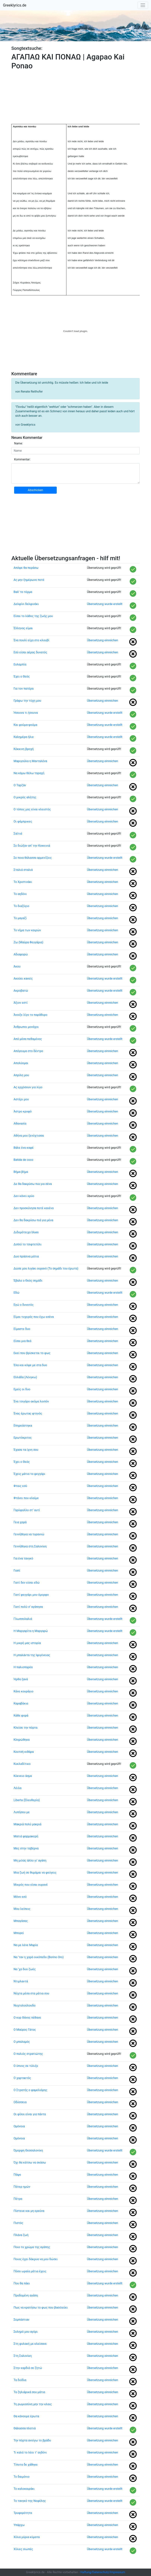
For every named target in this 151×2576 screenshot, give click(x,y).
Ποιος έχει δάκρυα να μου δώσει (36, 2259)
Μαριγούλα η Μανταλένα (30, 761)
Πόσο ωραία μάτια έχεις (30, 2271)
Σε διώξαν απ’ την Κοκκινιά (32, 845)
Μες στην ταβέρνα (26, 1848)
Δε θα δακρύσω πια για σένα (33, 1184)
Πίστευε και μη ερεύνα (29, 2211)
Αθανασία (20, 1123)
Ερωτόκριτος (23, 1437)
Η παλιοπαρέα (23, 1667)
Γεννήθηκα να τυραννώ (29, 1534)
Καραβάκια (21, 1703)
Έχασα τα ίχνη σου (26, 1449)
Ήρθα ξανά (21, 1679)
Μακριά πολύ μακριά (27, 1824)
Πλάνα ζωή (21, 2235)
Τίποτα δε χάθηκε (26, 2464)
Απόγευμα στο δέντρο (28, 1051)
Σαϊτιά (18, 833)
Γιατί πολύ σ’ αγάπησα (28, 1607)
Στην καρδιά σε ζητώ (28, 2368)
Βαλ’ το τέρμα (23, 592)
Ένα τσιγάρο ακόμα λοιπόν (31, 1401)
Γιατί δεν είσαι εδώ (27, 1582)
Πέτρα (18, 2199)
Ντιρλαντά (21, 1981)
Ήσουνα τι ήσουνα (26, 712)
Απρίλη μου (21, 1075)
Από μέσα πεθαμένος (28, 1039)
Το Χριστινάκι (23, 882)
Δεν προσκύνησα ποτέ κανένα (34, 1208)
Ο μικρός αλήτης (25, 797)
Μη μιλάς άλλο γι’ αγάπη (30, 1860)
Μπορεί (19, 1933)
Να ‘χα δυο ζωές (25, 1969)
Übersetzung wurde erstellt (104, 604)
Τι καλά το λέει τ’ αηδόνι (30, 2452)
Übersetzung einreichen (102, 640)
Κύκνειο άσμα (23, 1776)
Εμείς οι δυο (22, 1389)
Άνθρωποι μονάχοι (26, 1027)
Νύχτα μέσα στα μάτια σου (31, 1993)
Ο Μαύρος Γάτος (25, 2029)
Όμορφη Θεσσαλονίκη (28, 2150)
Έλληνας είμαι (23, 628)
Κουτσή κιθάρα (24, 1752)
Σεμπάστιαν (21, 2319)
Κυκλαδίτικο (22, 1764)
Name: (18, 443)
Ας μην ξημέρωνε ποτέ (29, 580)
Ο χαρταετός (22, 2078)
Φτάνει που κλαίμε (26, 1498)
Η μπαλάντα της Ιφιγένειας (32, 1655)
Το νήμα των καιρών (27, 930)
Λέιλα (17, 1788)
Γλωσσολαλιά (23, 1619)
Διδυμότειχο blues (26, 1232)
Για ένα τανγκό (23, 1558)
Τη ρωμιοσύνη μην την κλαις (33, 2404)
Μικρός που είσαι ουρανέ (31, 1884)
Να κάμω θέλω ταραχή (29, 773)
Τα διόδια (20, 2380)
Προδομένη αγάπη (26, 2295)
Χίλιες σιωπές (23, 2549)
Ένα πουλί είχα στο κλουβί (31, 640)
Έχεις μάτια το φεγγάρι (29, 1474)
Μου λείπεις (22, 1909)
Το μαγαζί (20, 918)
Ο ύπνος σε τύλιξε (26, 2066)
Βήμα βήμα (21, 1172)
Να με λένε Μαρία (26, 1945)
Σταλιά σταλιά (23, 870)
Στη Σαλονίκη (23, 2356)
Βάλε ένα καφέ (24, 1147)
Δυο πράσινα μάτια (26, 1256)
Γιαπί (17, 1570)
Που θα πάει (22, 2283)
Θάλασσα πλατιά (25, 2428)
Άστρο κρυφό (23, 1111)
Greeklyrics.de (14, 5)
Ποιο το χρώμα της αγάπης (32, 2247)
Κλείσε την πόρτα (25, 1727)
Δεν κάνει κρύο (24, 1196)
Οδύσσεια (20, 2102)
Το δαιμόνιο (21, 2476)
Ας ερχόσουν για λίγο (28, 1087)
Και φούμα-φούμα (25, 725)
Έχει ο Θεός (22, 676)
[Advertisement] (75, 98)
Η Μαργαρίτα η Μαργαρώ (31, 1631)
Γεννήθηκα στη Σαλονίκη (30, 1546)
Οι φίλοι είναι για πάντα (30, 2114)
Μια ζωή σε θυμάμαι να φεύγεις (35, 1872)
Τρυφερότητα (23, 2513)
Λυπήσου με (22, 1812)
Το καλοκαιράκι (24, 2488)
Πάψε (17, 2174)
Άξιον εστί (21, 1002)
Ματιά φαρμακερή (26, 1836)
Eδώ (16, 1292)
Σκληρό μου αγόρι (26, 2331)
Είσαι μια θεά (22, 1341)
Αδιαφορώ (21, 954)
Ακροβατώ (21, 990)
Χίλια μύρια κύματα (27, 2537)
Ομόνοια (19, 2126)
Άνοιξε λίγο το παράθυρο (30, 1015)
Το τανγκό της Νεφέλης (30, 2501)
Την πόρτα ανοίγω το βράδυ (32, 2440)
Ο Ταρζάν (20, 785)
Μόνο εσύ (20, 1896)
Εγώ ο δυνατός (24, 1304)
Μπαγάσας (21, 1921)
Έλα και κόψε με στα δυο (30, 1365)
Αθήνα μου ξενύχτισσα (29, 1135)
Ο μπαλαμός (22, 2041)
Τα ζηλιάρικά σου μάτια (29, 2392)
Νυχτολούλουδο (25, 2005)
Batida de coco (23, 1160)
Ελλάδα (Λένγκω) (25, 1377)
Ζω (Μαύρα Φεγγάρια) (28, 942)
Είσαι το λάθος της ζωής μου (33, 616)
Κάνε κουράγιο (23, 1691)
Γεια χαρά (20, 1522)
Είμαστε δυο (22, 1329)
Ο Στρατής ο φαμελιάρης (30, 2090)
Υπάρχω (19, 2525)
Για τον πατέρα (23, 688)
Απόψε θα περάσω (26, 568)
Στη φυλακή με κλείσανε (30, 2344)
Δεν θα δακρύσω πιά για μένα (33, 1220)
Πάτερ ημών (22, 2186)
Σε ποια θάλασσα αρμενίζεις (33, 857)
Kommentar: (22, 459)
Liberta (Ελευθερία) (27, 1800)
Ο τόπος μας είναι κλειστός (32, 809)
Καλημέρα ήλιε (24, 737)
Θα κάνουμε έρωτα (26, 2416)
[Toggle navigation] (143, 5)
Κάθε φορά (21, 1715)
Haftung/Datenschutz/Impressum (102, 2572)
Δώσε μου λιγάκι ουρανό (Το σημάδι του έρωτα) (46, 1268)
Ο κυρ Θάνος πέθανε (27, 2017)
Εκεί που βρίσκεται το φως (32, 1353)
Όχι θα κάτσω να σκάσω (30, 2162)
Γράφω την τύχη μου (27, 700)
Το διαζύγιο (21, 906)
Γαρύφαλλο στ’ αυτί (27, 1510)
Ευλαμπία (20, 664)
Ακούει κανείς (23, 978)
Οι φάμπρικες (23, 821)
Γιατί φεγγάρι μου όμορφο (31, 1594)
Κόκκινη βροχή (24, 749)
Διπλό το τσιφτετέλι (28, 1244)
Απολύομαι (21, 1063)
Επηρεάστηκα (23, 1425)
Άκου (17, 966)
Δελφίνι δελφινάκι (26, 604)
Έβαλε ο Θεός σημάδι (28, 1280)
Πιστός (18, 2223)
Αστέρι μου (21, 1099)
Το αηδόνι (20, 894)
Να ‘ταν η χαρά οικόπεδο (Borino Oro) (39, 1957)
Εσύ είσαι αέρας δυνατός (30, 652)
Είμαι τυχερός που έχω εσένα (34, 1317)
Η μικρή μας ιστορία (27, 1643)
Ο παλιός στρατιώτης (28, 2054)
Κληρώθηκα (22, 1739)
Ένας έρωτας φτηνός (28, 1413)
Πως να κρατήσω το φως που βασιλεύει (41, 2307)
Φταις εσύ (20, 1486)
